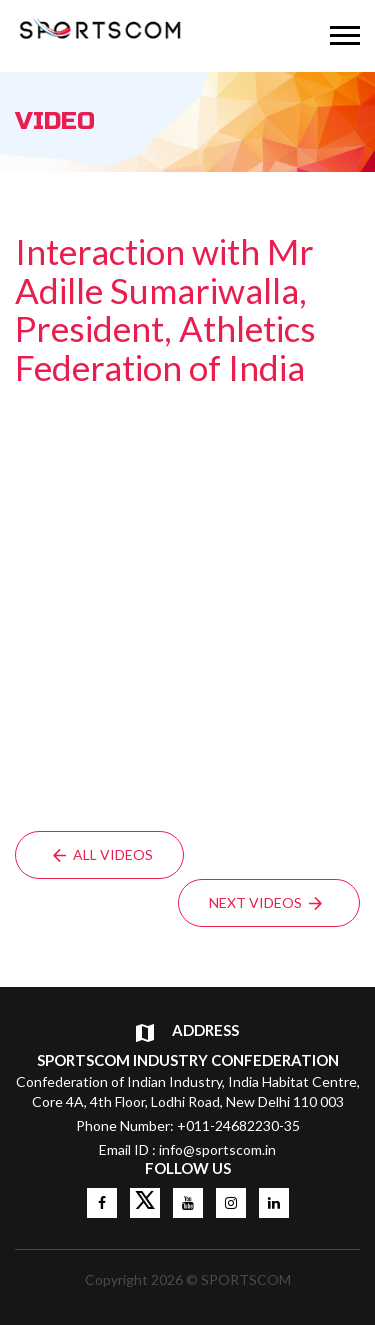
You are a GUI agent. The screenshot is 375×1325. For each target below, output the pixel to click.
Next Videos (265, 902)
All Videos (103, 854)
